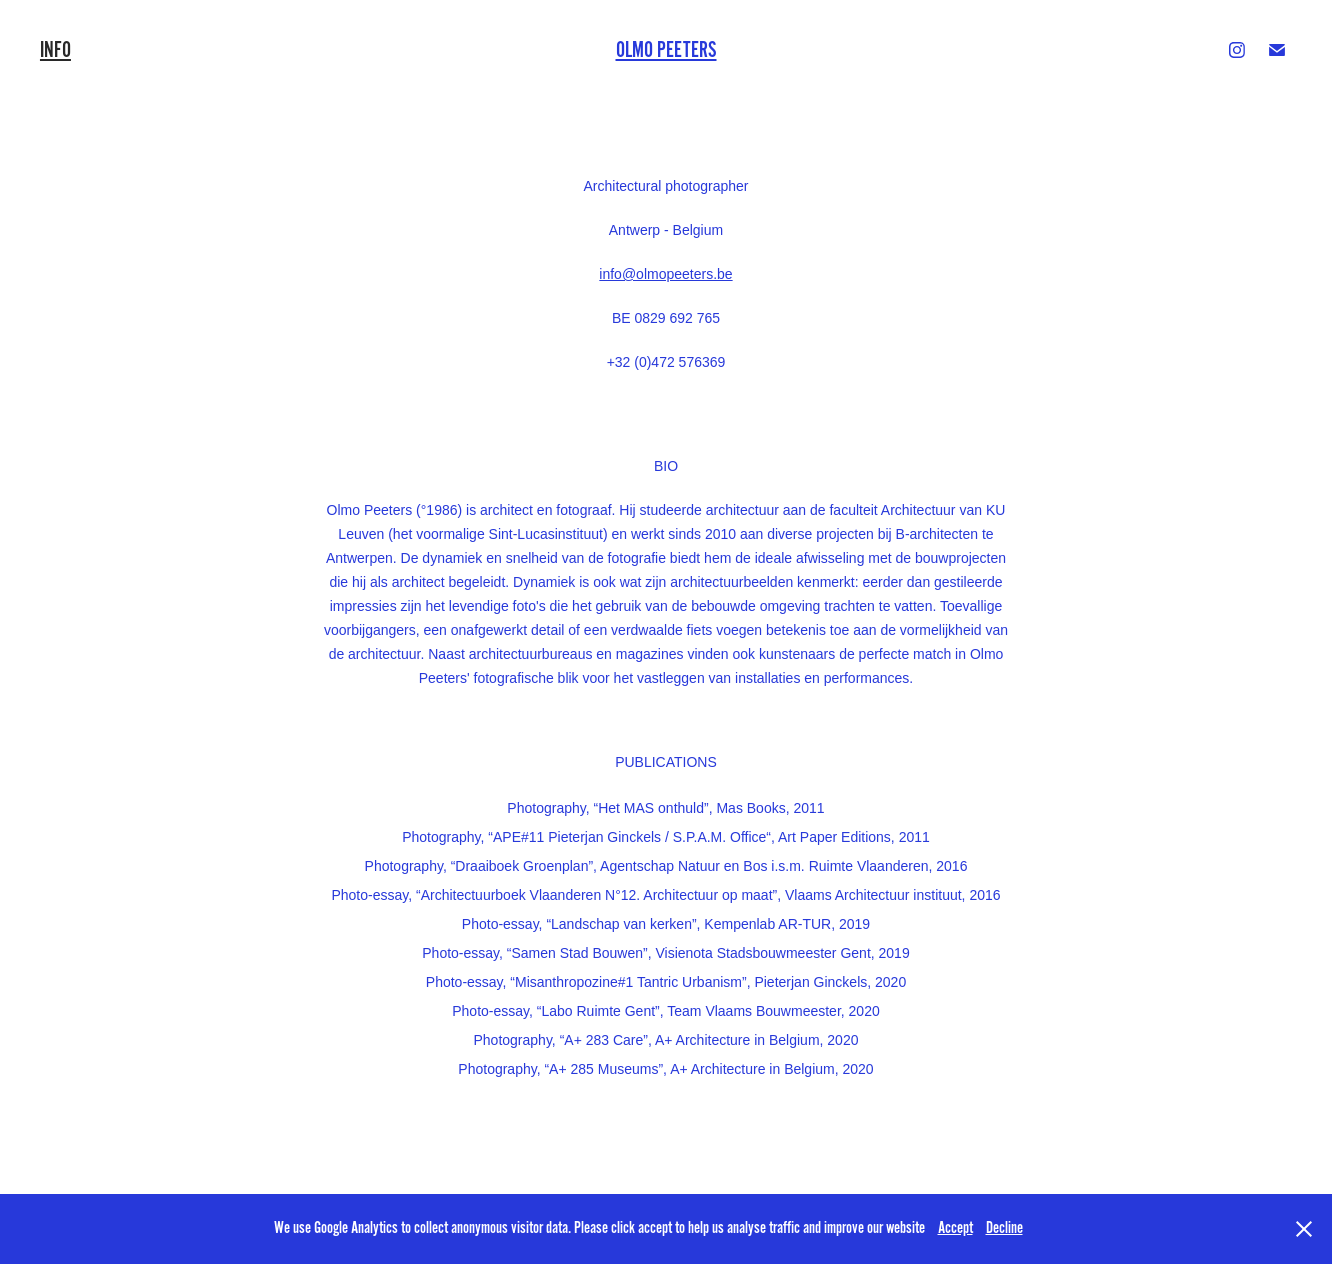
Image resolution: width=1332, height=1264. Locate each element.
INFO (55, 50)
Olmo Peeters (666, 50)
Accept (955, 1228)
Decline (1004, 1228)
